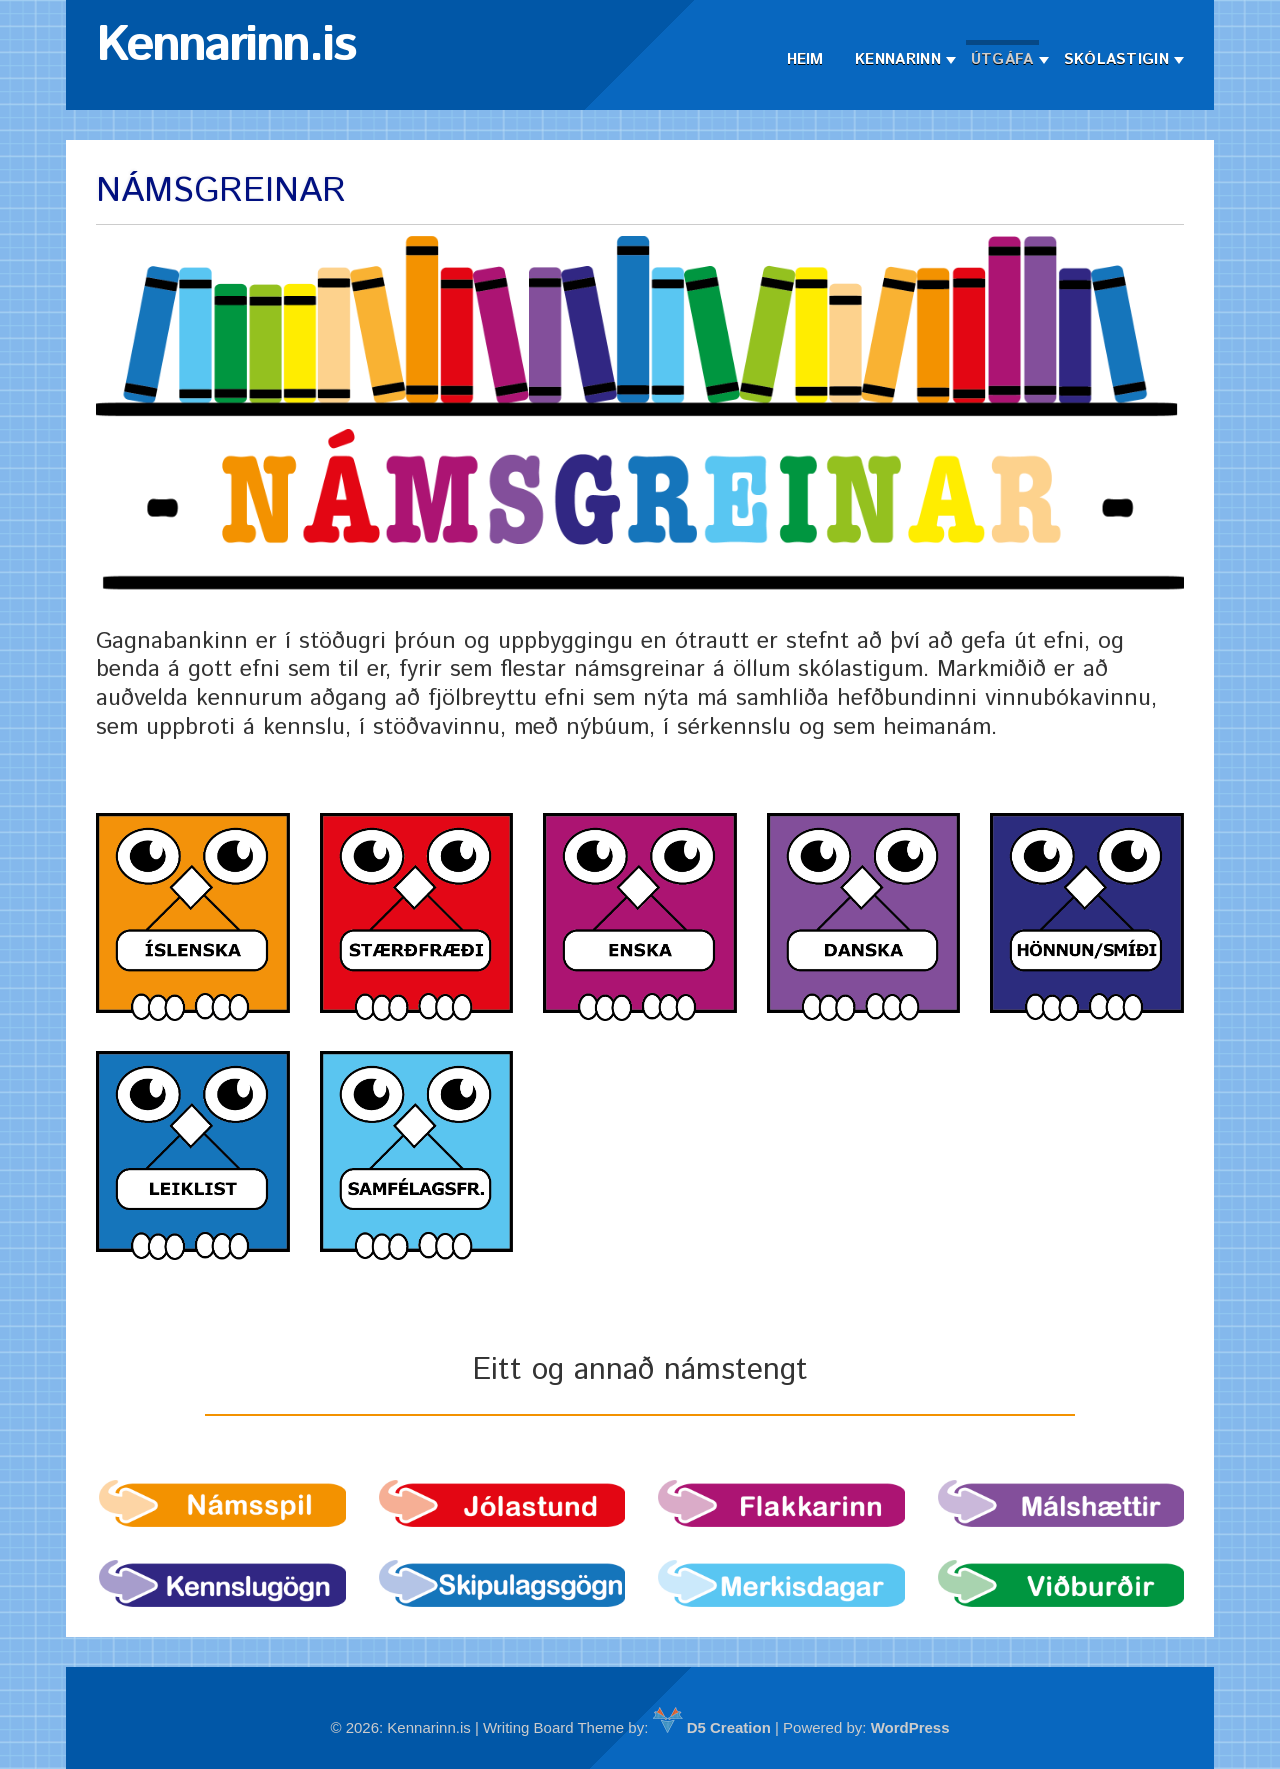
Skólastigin (1116, 59)
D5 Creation (712, 1727)
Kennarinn (898, 59)
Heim (805, 59)
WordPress (910, 1727)
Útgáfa (1002, 59)
